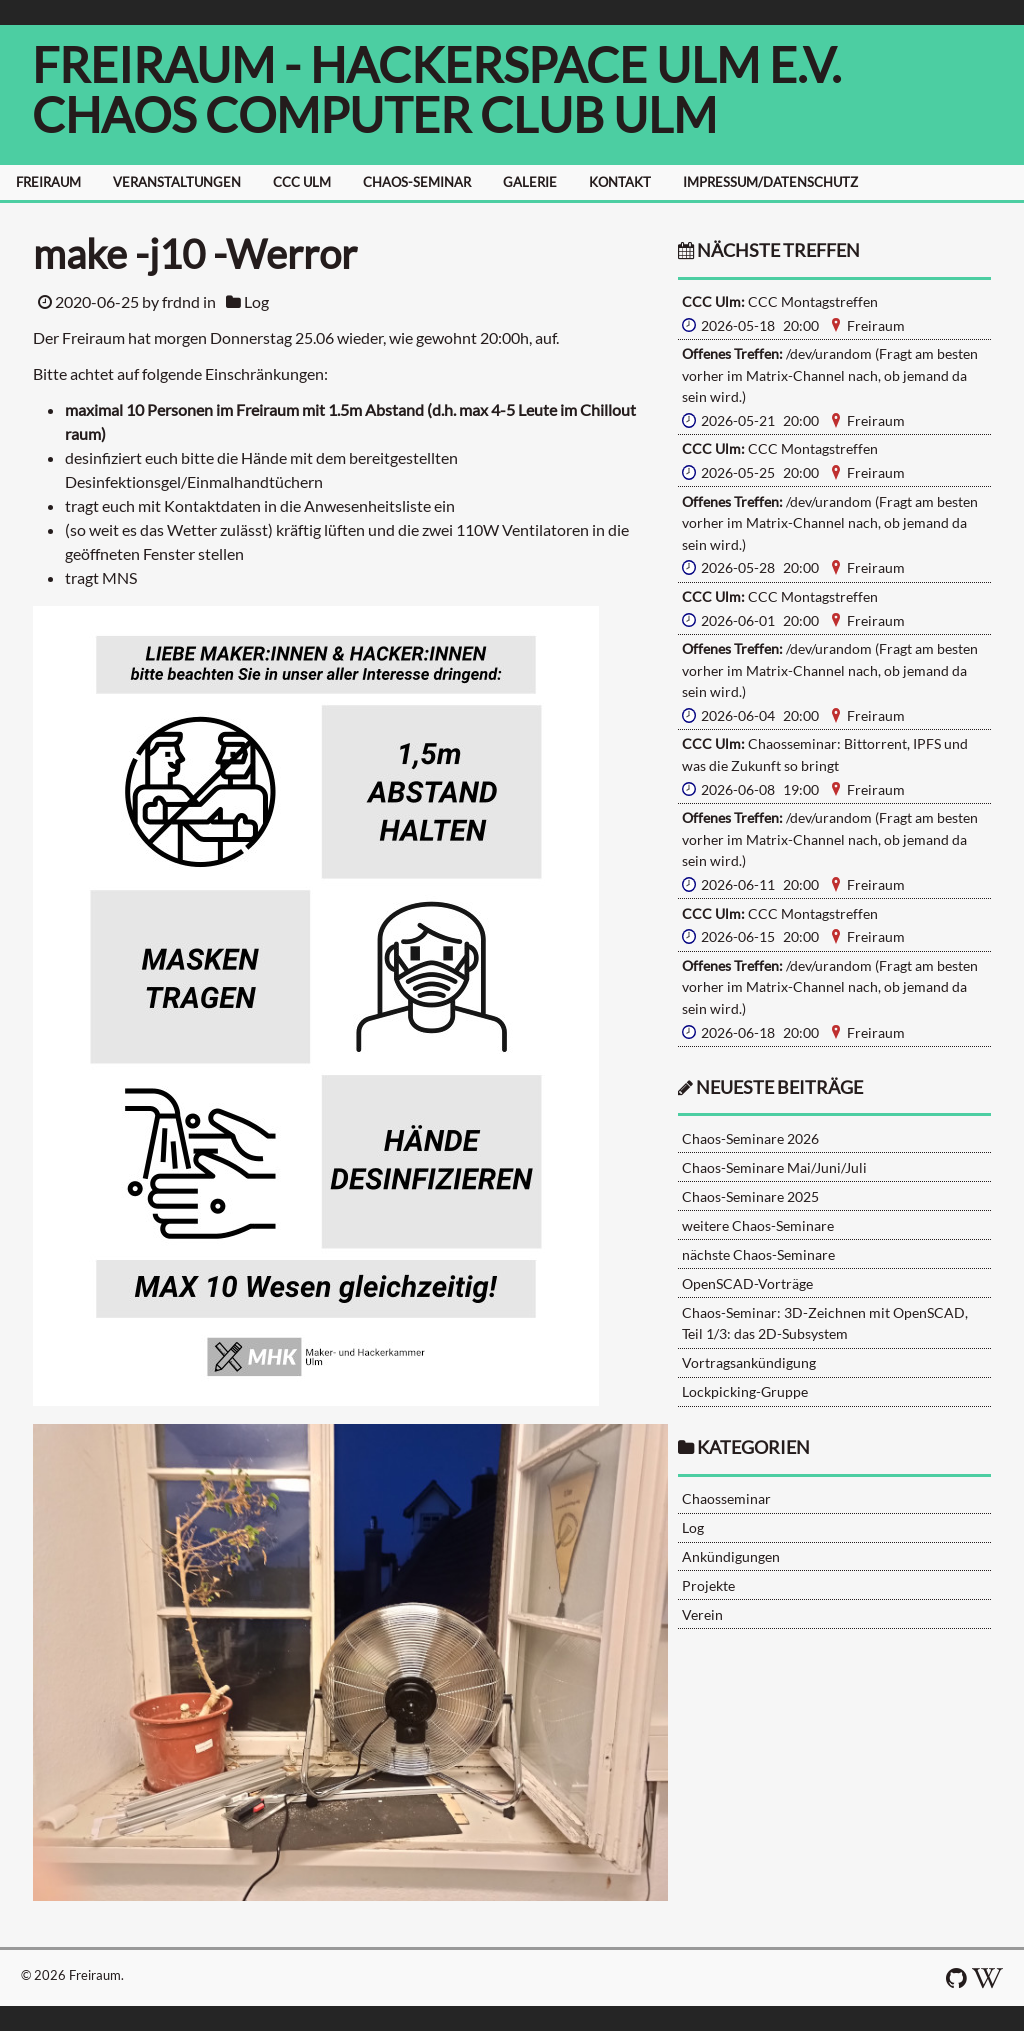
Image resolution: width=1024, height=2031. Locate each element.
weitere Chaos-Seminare (758, 1225)
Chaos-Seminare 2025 (750, 1196)
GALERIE (530, 182)
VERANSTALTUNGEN (177, 182)
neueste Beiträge (779, 1087)
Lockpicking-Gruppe (745, 1391)
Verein (702, 1614)
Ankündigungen (731, 1556)
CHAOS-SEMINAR (417, 182)
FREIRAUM (48, 182)
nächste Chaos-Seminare (758, 1254)
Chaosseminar (726, 1498)
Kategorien (753, 1447)
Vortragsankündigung (749, 1362)
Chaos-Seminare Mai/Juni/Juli (774, 1167)
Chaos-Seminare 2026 (750, 1138)
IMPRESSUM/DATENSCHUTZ (770, 182)
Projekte (708, 1585)
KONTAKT (620, 182)
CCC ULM (302, 182)
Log (256, 301)
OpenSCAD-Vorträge (747, 1283)
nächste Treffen (769, 250)
